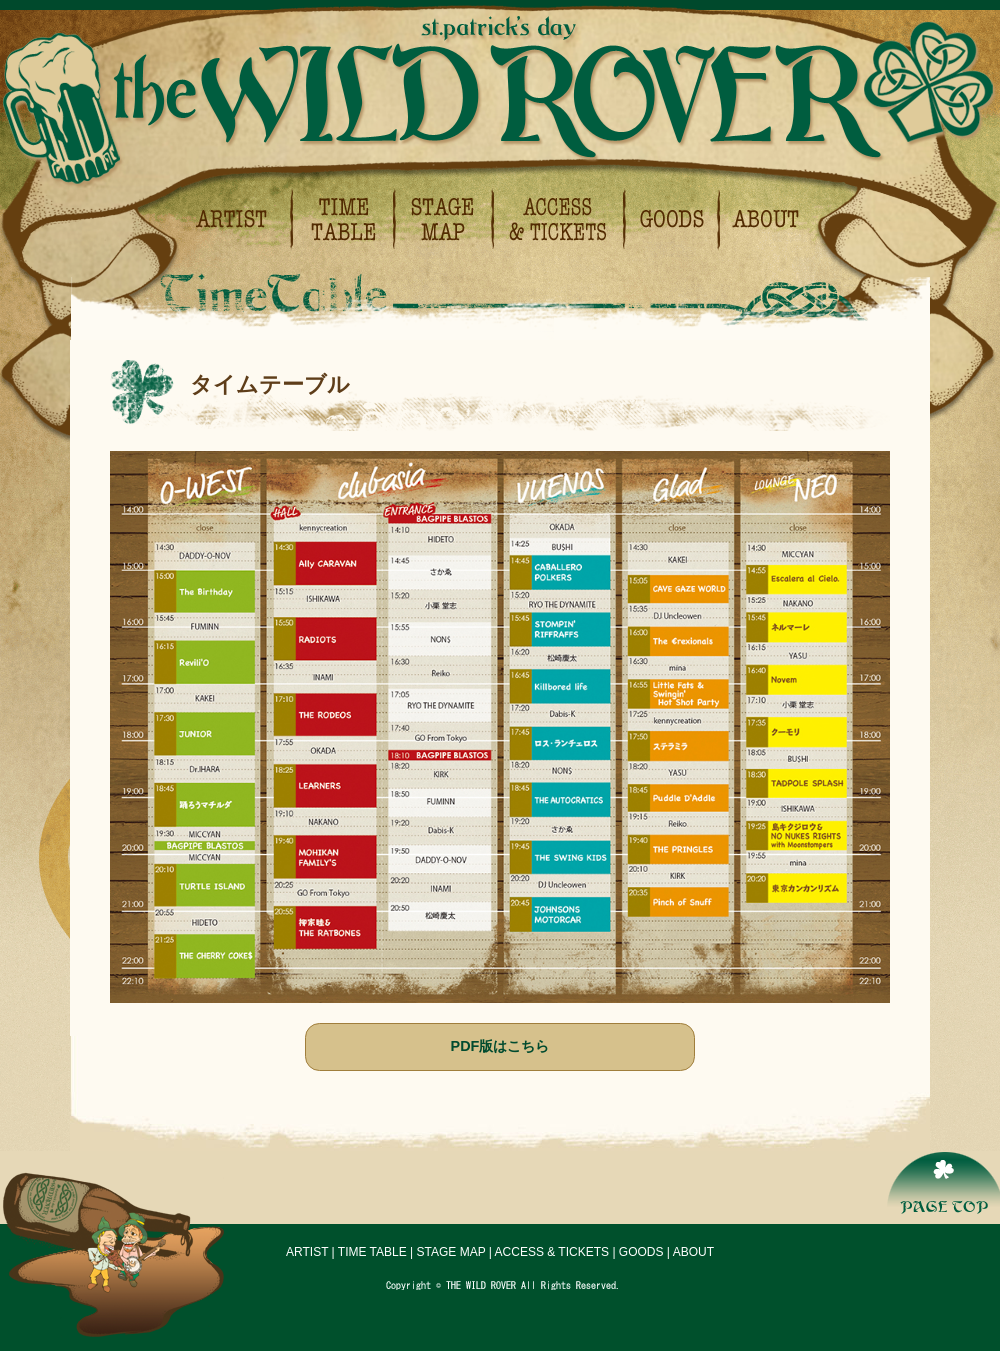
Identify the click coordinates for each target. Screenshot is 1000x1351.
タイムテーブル (344, 219)
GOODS (641, 1252)
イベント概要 (760, 219)
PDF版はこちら (500, 1046)
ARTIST (307, 1252)
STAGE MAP (451, 1252)
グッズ (673, 219)
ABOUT (693, 1252)
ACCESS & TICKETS (552, 1252)
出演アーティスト (241, 219)
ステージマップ (445, 219)
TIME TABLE (372, 1252)
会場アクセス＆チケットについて (560, 219)
